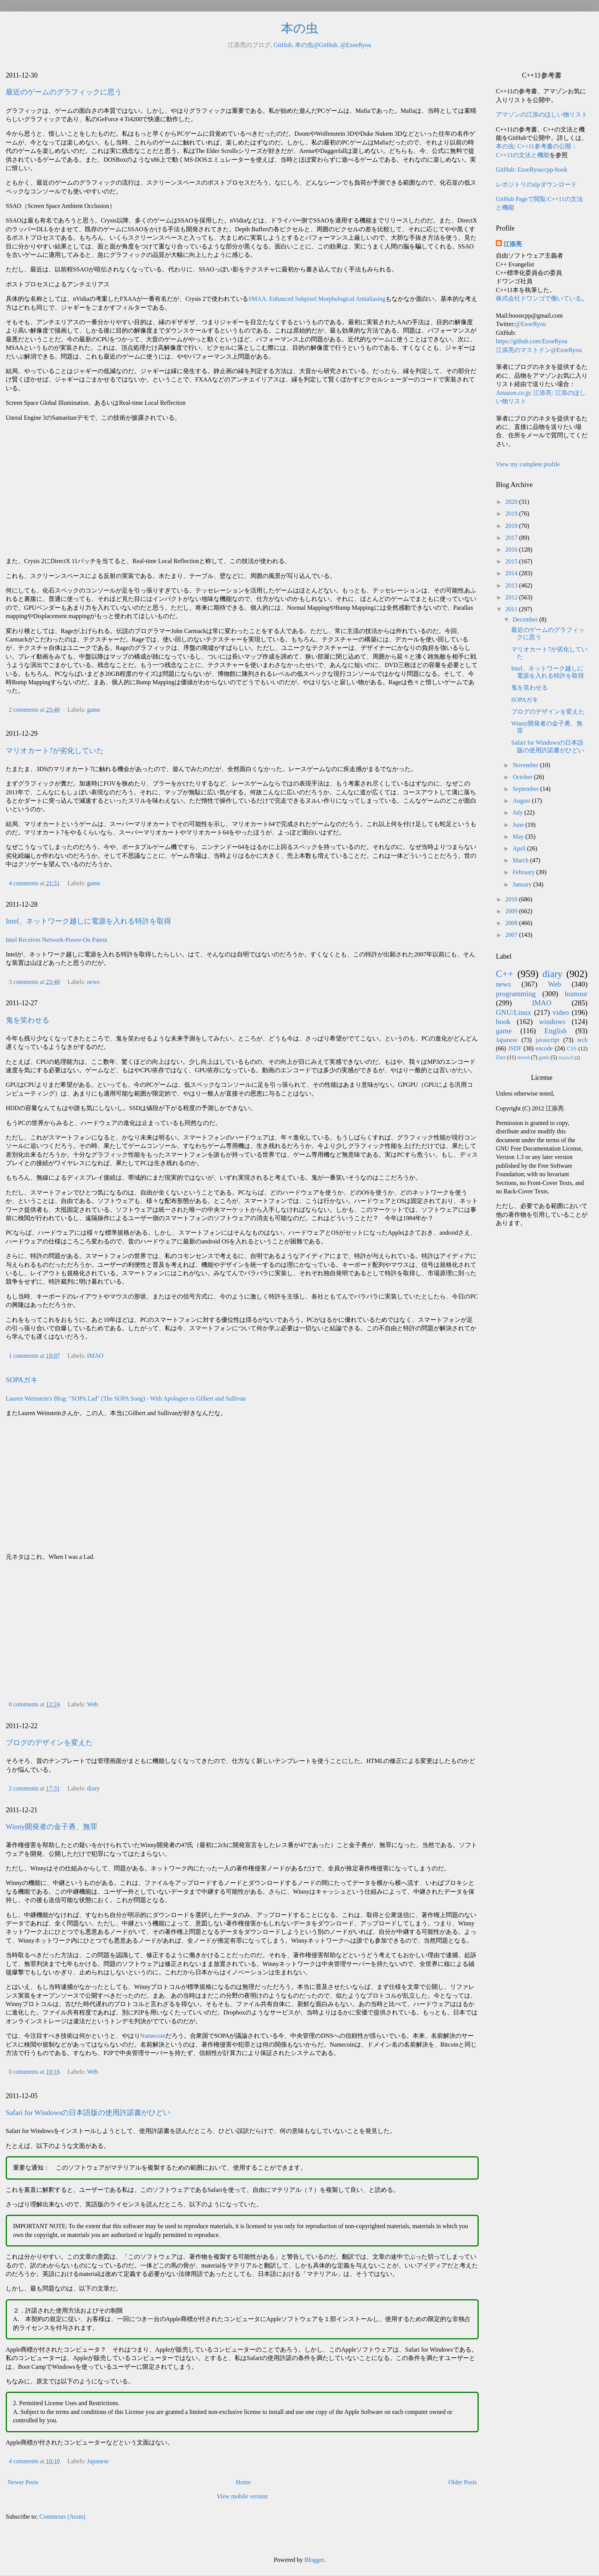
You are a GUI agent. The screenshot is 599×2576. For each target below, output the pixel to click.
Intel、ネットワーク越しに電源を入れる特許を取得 (88, 921)
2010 (512, 899)
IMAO (95, 1355)
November (526, 765)
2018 (512, 526)
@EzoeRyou (355, 45)
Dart (501, 1057)
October (523, 777)
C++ (504, 973)
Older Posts (462, 2482)
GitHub (283, 45)
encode (544, 1048)
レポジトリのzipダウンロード (536, 184)
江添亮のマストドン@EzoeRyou (539, 350)
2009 (512, 911)
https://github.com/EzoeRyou (531, 341)
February (524, 872)
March (521, 860)
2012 (512, 597)
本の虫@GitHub (316, 45)
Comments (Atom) (62, 2516)
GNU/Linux (513, 1012)
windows (552, 1022)
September (526, 789)
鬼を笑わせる (27, 1020)
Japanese (98, 2461)
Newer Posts (23, 2482)
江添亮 (512, 244)
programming (516, 994)
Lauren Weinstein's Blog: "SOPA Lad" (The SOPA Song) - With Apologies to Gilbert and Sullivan (126, 1398)
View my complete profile (528, 464)
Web (92, 1704)
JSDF (515, 1048)
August (522, 800)
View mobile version (242, 2496)
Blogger (314, 2560)
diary (93, 1788)
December (526, 619)
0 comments (24, 1704)
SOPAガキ (22, 1380)
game (93, 709)
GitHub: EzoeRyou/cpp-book (531, 169)
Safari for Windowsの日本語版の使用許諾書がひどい (88, 2113)
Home (243, 2482)
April (520, 848)
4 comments (24, 883)
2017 (512, 537)
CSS (572, 1048)
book (503, 1022)
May (519, 836)
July (519, 812)
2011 (512, 609)
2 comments (24, 709)
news (93, 982)
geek (544, 1057)
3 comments (24, 982)
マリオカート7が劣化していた (55, 751)
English (555, 1031)
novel (523, 1057)
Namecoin (152, 2035)
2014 (512, 573)
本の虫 (299, 28)
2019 (512, 513)
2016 (512, 549)
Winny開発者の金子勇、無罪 (51, 1827)
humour (576, 994)
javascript (547, 1040)
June (519, 824)
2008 (512, 923)
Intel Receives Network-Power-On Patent (56, 940)
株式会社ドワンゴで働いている (538, 298)
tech (582, 1040)
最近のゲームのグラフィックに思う (64, 92)
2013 (512, 585)
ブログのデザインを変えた (49, 1742)
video (561, 1012)
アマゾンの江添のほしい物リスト (542, 114)
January (523, 884)
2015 (512, 561)
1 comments (24, 1355)
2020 (512, 501)
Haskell (565, 1057)
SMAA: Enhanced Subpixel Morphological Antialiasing (316, 298)
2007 (512, 935)
